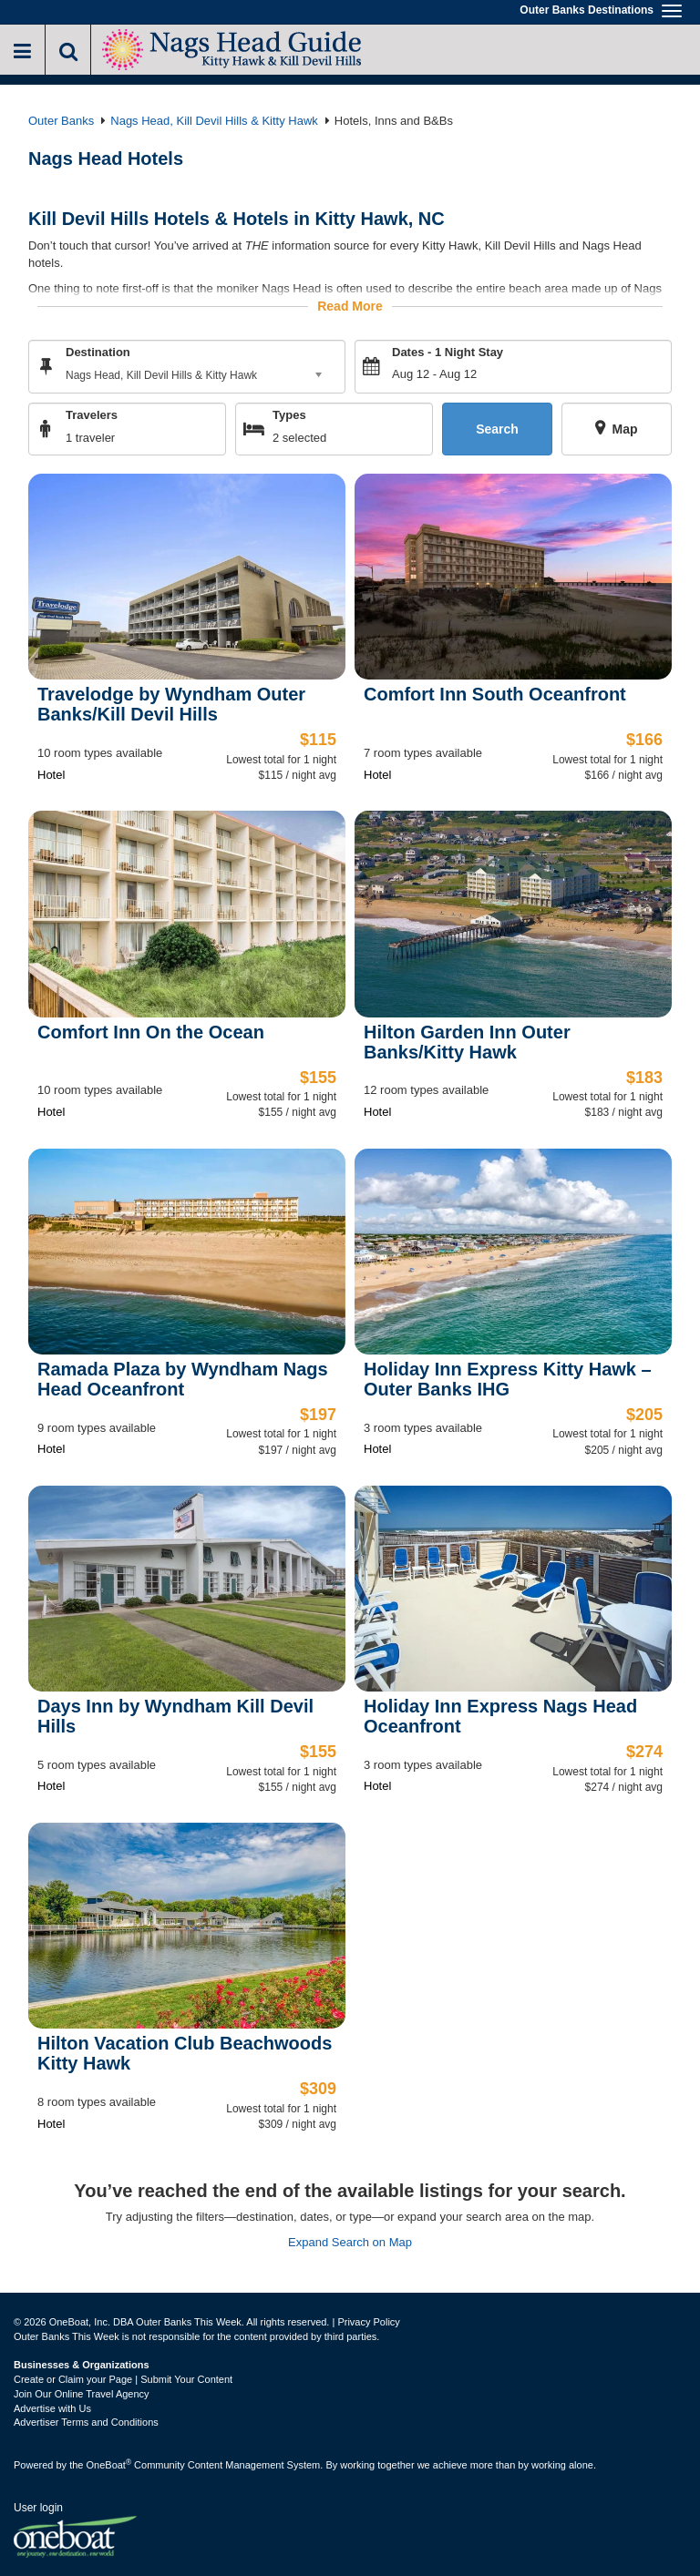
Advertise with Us (52, 2408)
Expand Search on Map (350, 2242)
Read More (350, 306)
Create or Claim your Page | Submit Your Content (123, 2379)
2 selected (299, 438)
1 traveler (90, 438)
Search (497, 429)
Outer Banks (61, 121)
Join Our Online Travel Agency (81, 2393)
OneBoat (109, 2464)
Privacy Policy (368, 2321)
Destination (98, 352)
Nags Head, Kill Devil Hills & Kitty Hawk (214, 121)
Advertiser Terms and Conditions (86, 2422)
